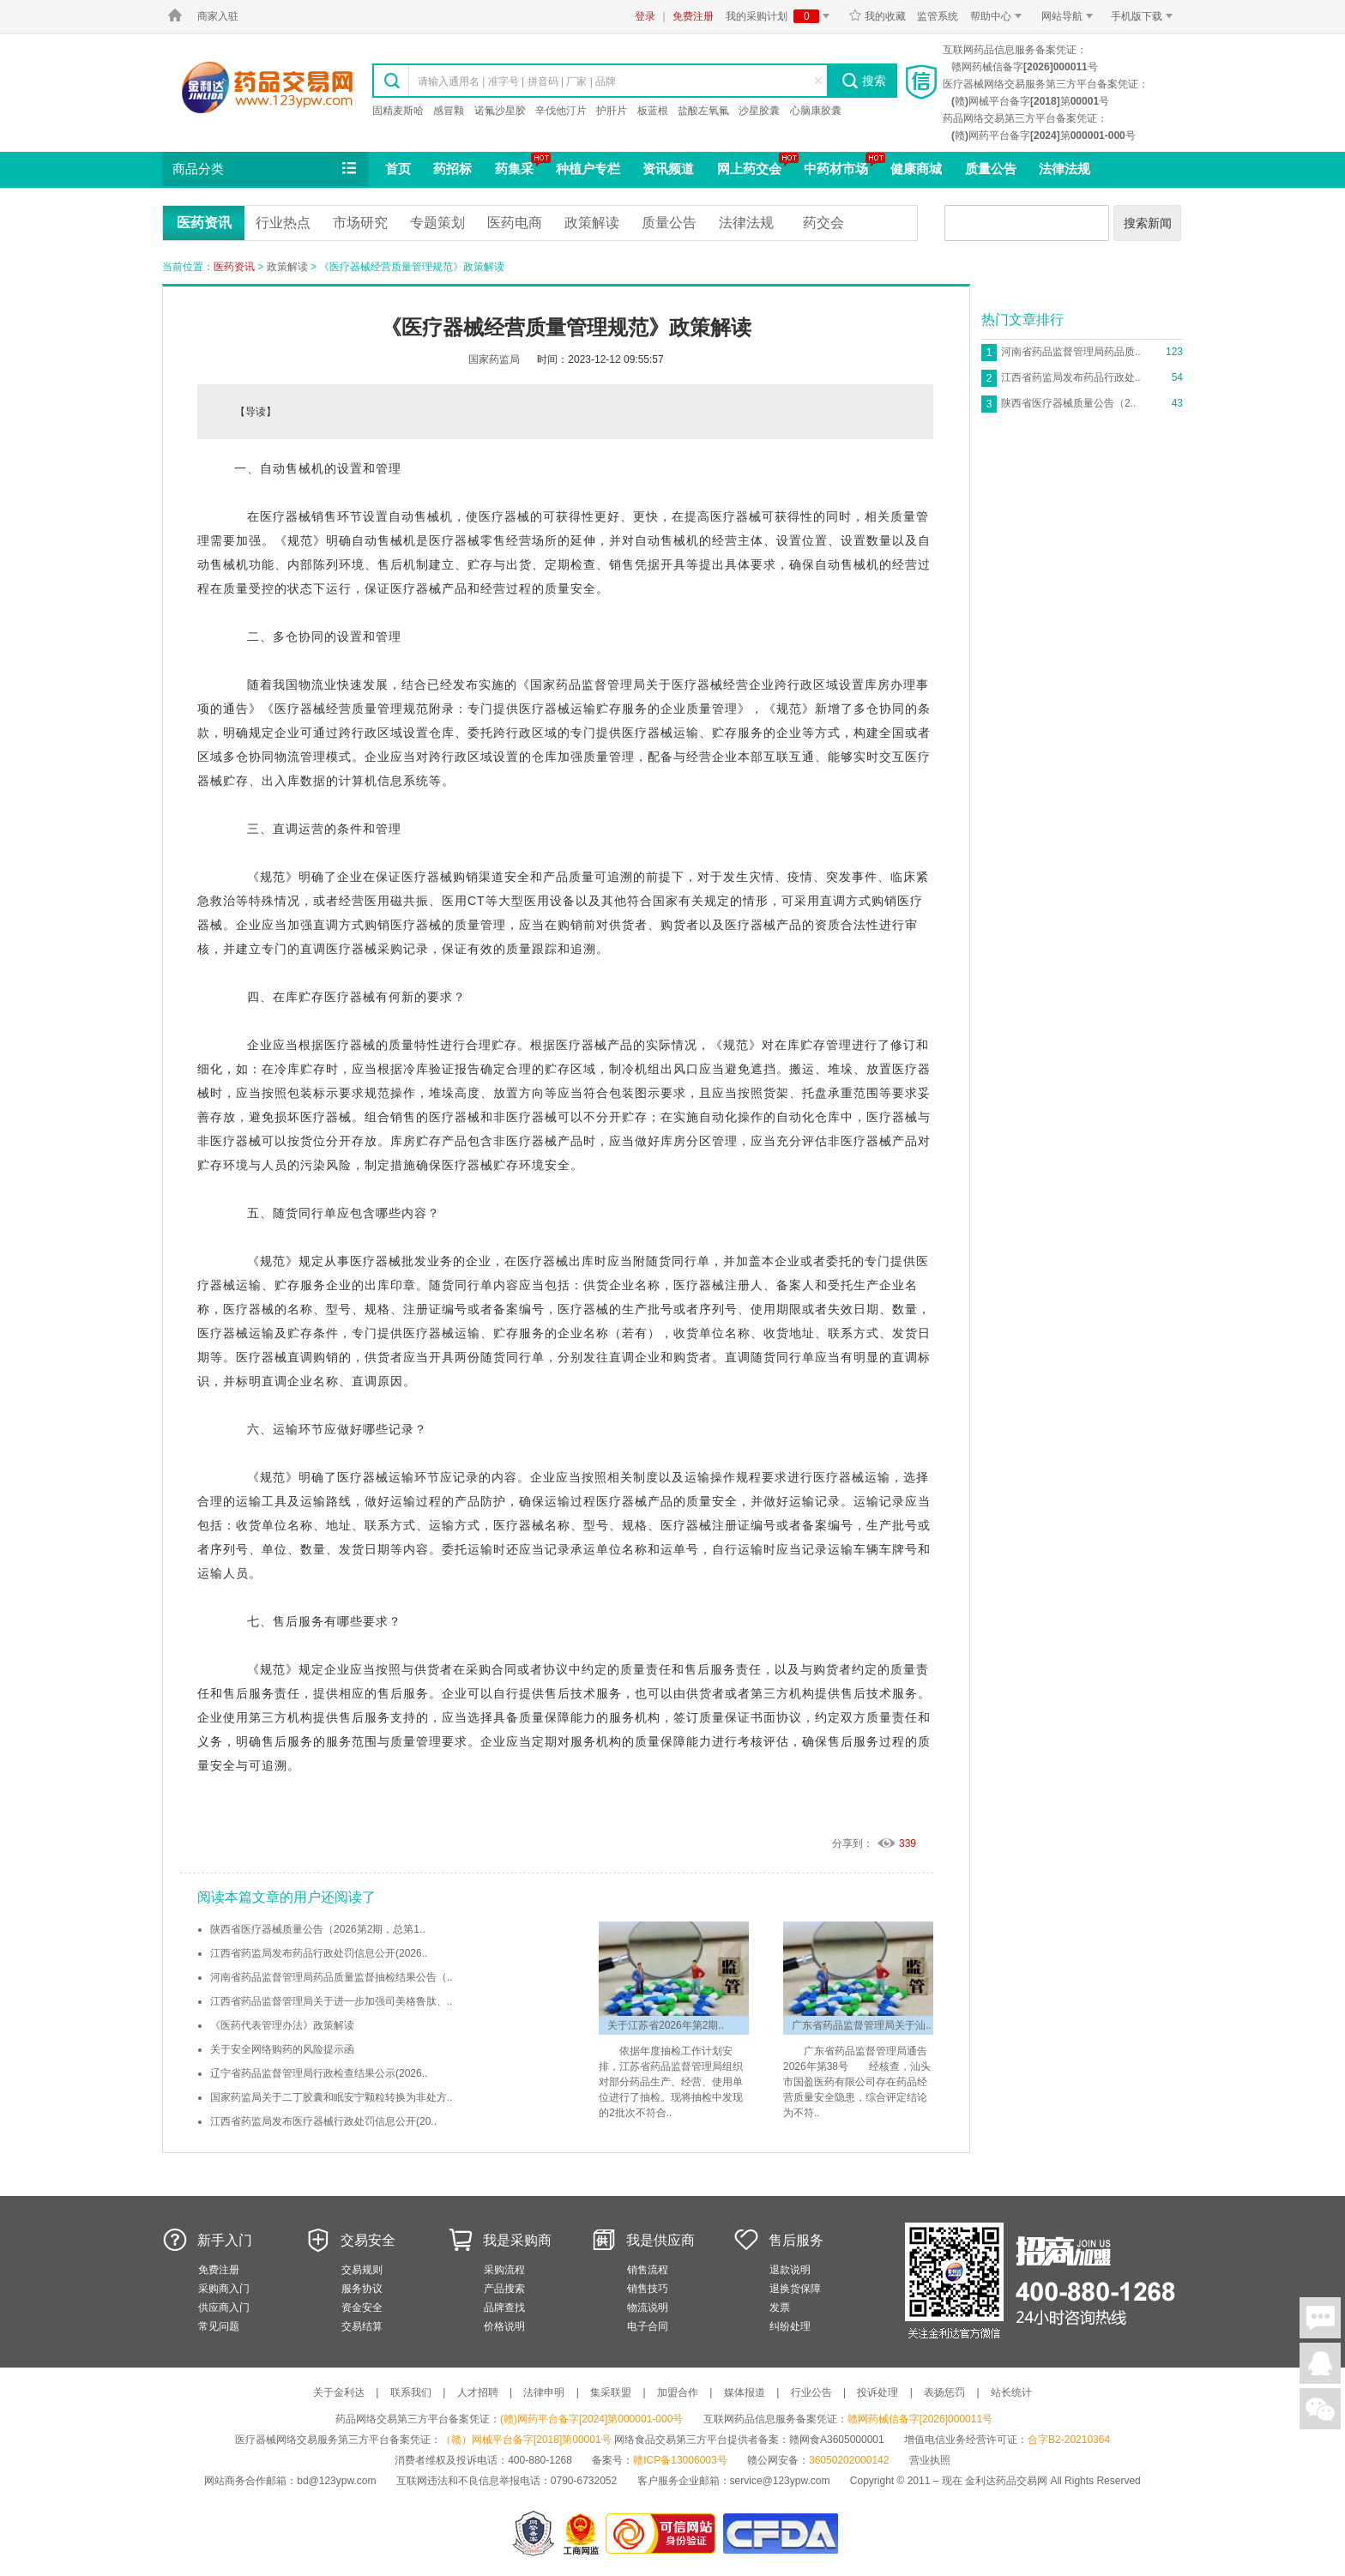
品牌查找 (504, 2308)
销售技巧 (647, 2289)
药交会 (823, 222)
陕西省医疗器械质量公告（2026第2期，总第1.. (317, 1929)
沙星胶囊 (759, 111)
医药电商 (514, 222)
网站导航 (1070, 16)
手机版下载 (1145, 16)
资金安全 (362, 2308)
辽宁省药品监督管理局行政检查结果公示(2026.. (318, 2073)
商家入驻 (217, 16)
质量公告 (990, 168)
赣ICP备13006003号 (680, 2460)
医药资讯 (204, 222)
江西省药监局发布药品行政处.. (1071, 377)
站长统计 (1011, 2392)
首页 (398, 168)
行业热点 (283, 222)
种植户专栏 (588, 168)
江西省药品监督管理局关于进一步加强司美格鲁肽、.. (331, 2001)
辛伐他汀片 (561, 111)
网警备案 (533, 2533)
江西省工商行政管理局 (582, 2533)
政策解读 (591, 222)
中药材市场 (836, 168)
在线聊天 (1320, 2317)
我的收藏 (877, 16)
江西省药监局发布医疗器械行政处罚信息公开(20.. (323, 2121)
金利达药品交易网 (267, 87)
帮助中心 (999, 16)
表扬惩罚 (944, 2392)
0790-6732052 (585, 2481)
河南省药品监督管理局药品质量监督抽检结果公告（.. (331, 1977)
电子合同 (647, 2326)
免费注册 (693, 16)
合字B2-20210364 (1069, 2440)
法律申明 (543, 2392)
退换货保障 (795, 2289)
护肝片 (611, 111)
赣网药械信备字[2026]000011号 (919, 2419)
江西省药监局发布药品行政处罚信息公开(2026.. (318, 1953)
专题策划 (437, 222)
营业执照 (929, 2460)
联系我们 (410, 2392)
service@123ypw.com (780, 2481)
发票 (779, 2308)
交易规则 (362, 2270)
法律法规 (1064, 168)
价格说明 (504, 2326)
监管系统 (937, 16)
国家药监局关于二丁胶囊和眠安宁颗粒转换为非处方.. (331, 2097)
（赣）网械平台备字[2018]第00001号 (526, 2440)
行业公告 (811, 2392)
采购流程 (504, 2270)
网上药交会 (749, 168)
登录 (645, 16)
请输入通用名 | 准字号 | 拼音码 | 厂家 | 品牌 (517, 81)
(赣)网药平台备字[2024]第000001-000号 (591, 2419)
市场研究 (360, 222)
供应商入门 (224, 2308)
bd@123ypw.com (336, 2481)
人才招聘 (477, 2392)
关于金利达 (339, 2392)
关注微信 (1320, 2408)
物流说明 (647, 2308)
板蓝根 (652, 111)
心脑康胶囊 (815, 111)
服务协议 (362, 2289)
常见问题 (218, 2326)
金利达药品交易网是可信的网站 (663, 2533)
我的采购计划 (780, 16)
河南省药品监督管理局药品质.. (1071, 352)
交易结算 (362, 2326)
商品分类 (265, 169)
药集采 (514, 168)
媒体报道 (744, 2392)
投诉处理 (877, 2392)
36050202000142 (849, 2460)
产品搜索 (504, 2289)
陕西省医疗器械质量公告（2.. (1068, 403)
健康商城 (916, 168)
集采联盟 (610, 2392)
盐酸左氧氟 (703, 111)
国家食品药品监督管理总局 (780, 2533)
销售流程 (647, 2270)
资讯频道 (668, 168)
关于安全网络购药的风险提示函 (282, 2049)
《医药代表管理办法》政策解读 (282, 2025)
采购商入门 (224, 2289)
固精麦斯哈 (398, 111)
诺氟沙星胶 (500, 111)
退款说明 (790, 2270)
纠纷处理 (790, 2326)
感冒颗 (448, 111)
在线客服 (1320, 2363)
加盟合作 (677, 2392)
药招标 (452, 168)
